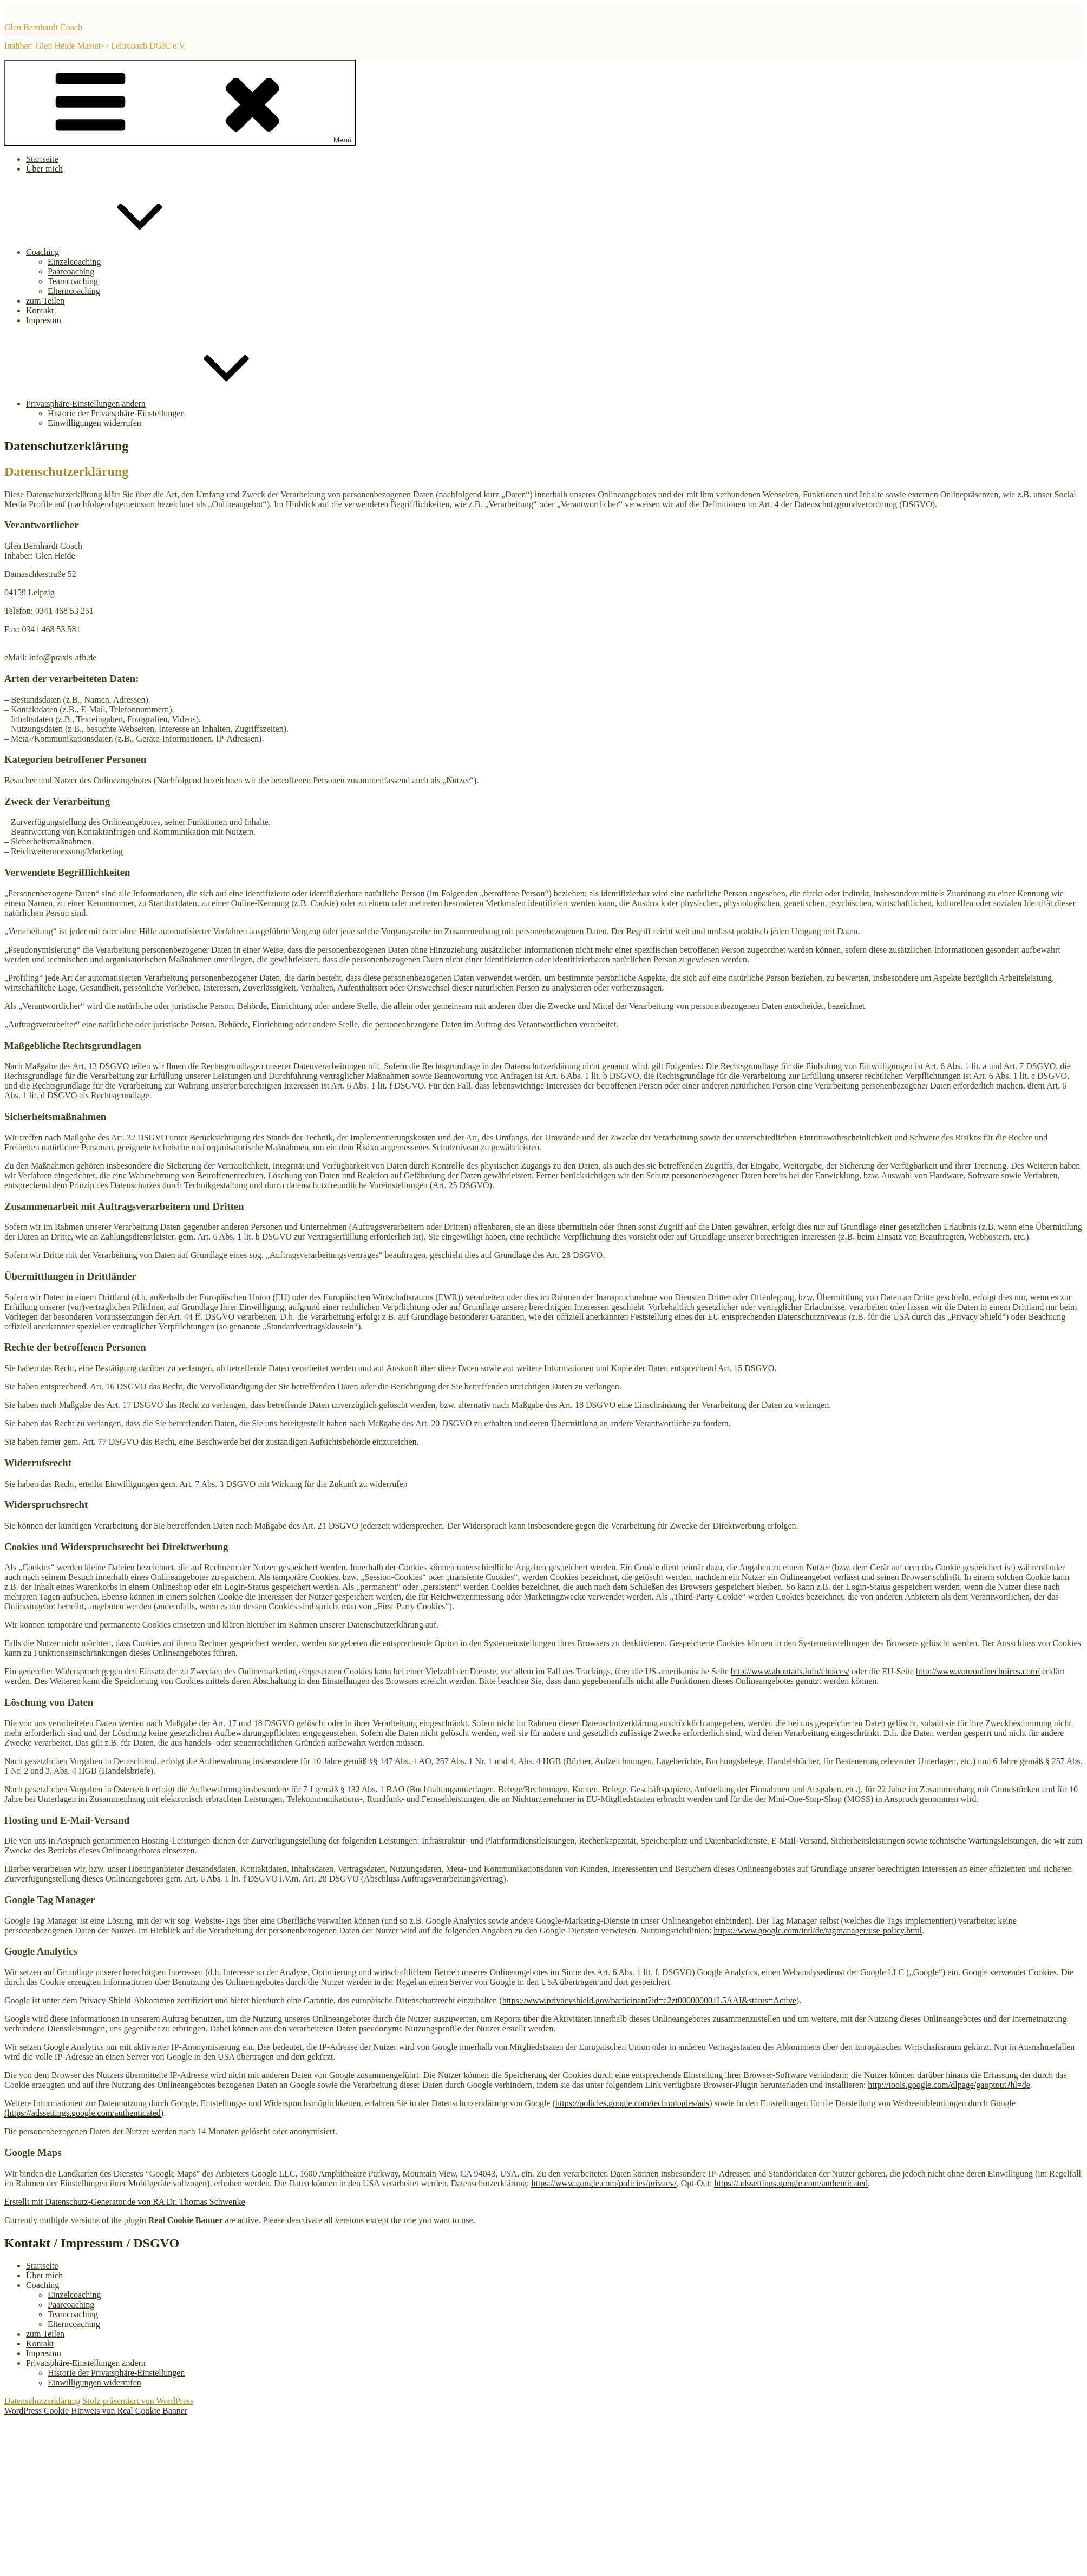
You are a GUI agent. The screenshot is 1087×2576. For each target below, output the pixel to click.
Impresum (43, 320)
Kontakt (40, 310)
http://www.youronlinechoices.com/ (978, 1671)
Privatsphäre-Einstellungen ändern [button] (167, 403)
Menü (180, 102)
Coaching (123, 252)
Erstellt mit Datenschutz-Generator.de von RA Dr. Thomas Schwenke (124, 2201)
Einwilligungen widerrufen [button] (94, 423)
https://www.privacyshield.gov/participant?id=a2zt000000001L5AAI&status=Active (649, 2000)
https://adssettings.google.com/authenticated (791, 2183)
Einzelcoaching (74, 261)
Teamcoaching (73, 281)
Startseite (42, 158)
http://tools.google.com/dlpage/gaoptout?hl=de (949, 2084)
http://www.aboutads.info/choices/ (790, 1671)
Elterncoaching (74, 291)
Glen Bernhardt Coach (43, 27)
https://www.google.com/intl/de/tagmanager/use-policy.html (817, 1930)
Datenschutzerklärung (42, 2400)
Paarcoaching (71, 271)
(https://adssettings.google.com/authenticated (82, 2113)
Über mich (44, 168)
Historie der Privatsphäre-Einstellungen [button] (116, 413)
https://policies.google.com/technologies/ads (632, 2103)
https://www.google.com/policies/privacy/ (603, 2183)
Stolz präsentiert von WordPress (137, 2400)
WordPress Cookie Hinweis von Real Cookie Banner (95, 2410)
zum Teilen (45, 300)
